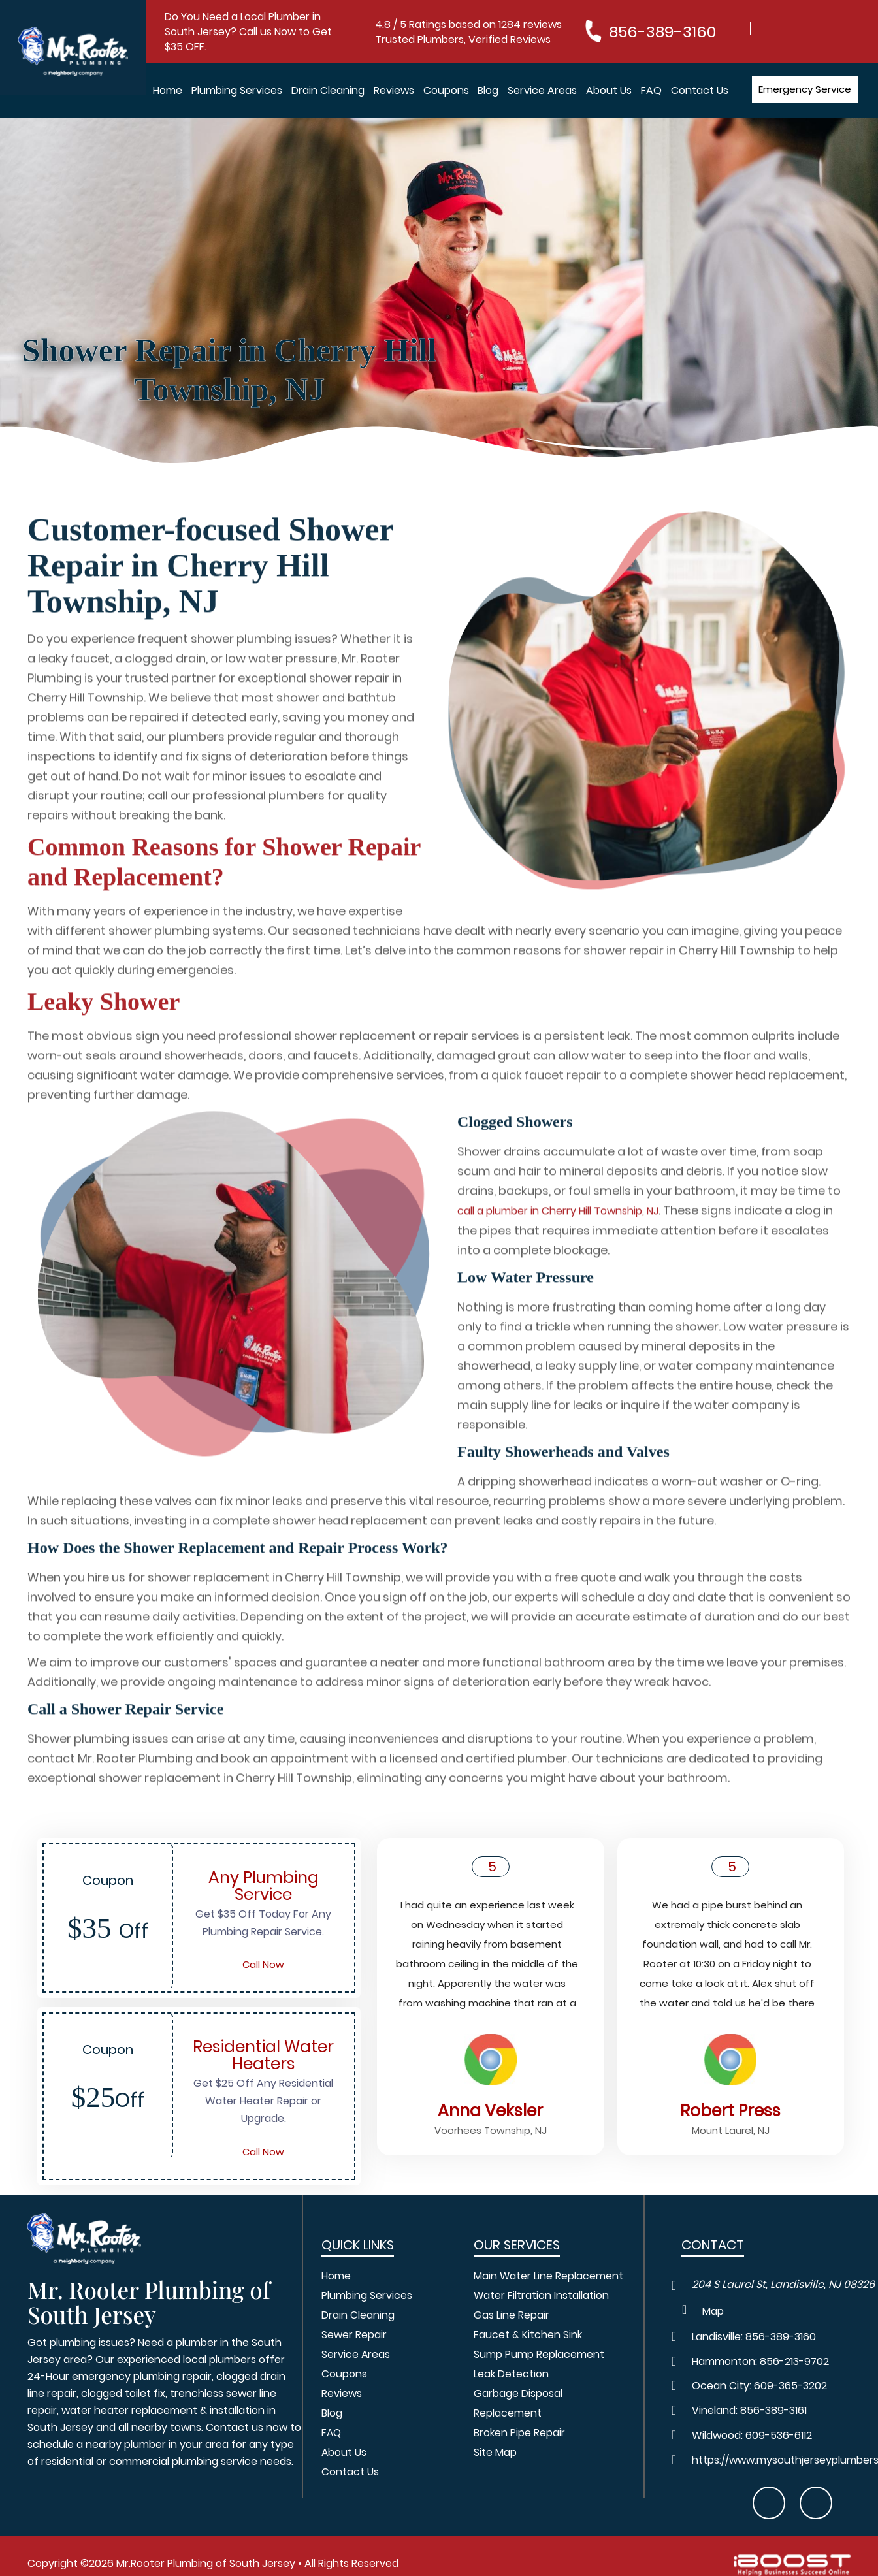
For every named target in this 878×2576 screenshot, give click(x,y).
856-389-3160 (662, 31)
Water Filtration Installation (542, 2296)
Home (167, 90)
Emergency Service (804, 89)
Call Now (263, 1965)
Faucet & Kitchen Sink (528, 2335)
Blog (488, 90)
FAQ (651, 90)
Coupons (446, 90)
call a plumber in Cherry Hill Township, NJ (557, 1257)
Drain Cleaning (328, 90)
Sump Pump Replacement (539, 2354)
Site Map (495, 2452)
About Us (609, 90)
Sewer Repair (354, 2335)
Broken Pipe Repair (519, 2433)
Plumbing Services (236, 90)
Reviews (394, 90)
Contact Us (699, 90)
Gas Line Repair (511, 2315)
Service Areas (542, 90)
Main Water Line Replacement (549, 2276)
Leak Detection (511, 2374)
